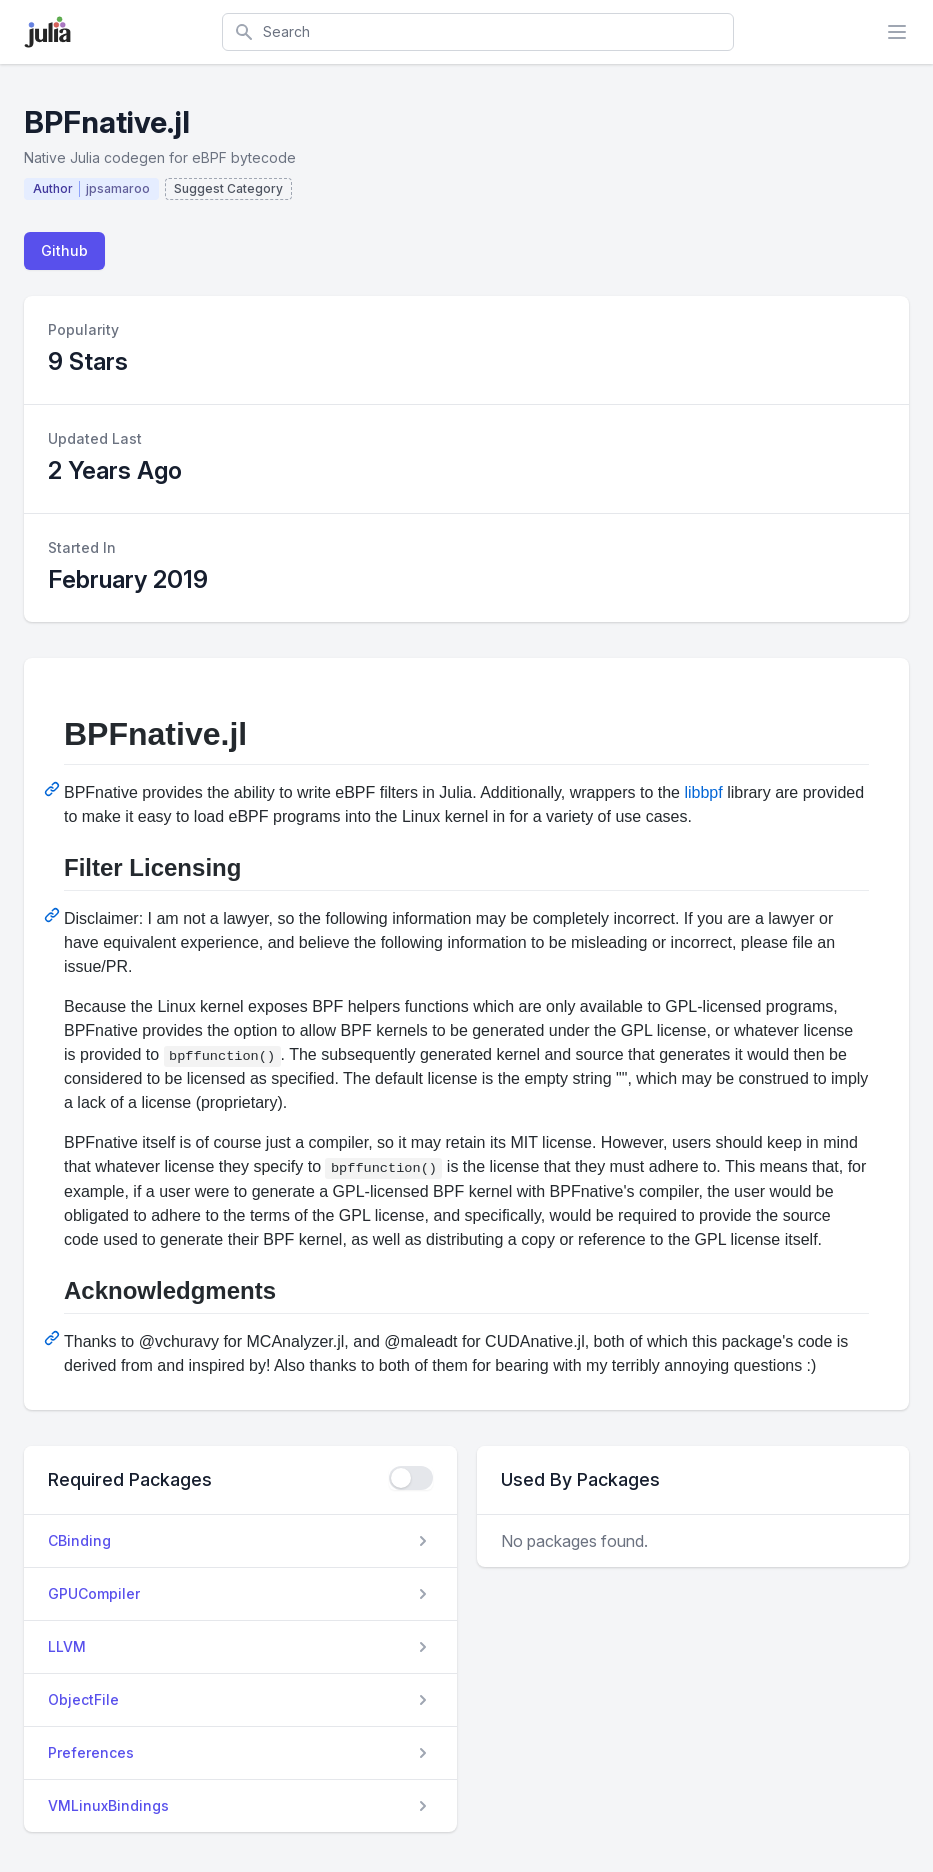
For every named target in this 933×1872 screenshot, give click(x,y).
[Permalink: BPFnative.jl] (54, 789)
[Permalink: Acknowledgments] (54, 1338)
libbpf (703, 792)
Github (64, 250)
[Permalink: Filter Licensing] (54, 915)
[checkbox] (411, 1478)
